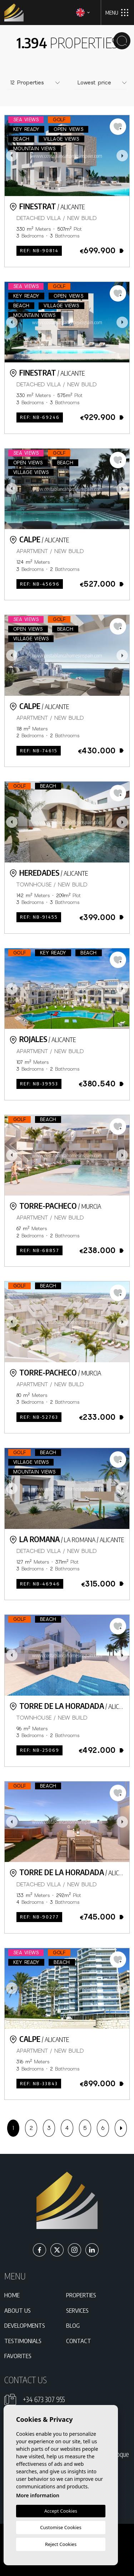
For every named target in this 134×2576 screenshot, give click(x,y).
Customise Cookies (60, 2527)
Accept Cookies (60, 2511)
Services (77, 2310)
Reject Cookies (60, 2544)
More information (37, 2495)
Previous (12, 155)
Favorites (17, 2356)
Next (122, 155)
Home (12, 2295)
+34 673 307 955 (44, 2399)
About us (17, 2310)
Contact (78, 2341)
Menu (116, 12)
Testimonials (22, 2341)
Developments (24, 2325)
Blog (73, 2325)
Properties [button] (81, 2295)
